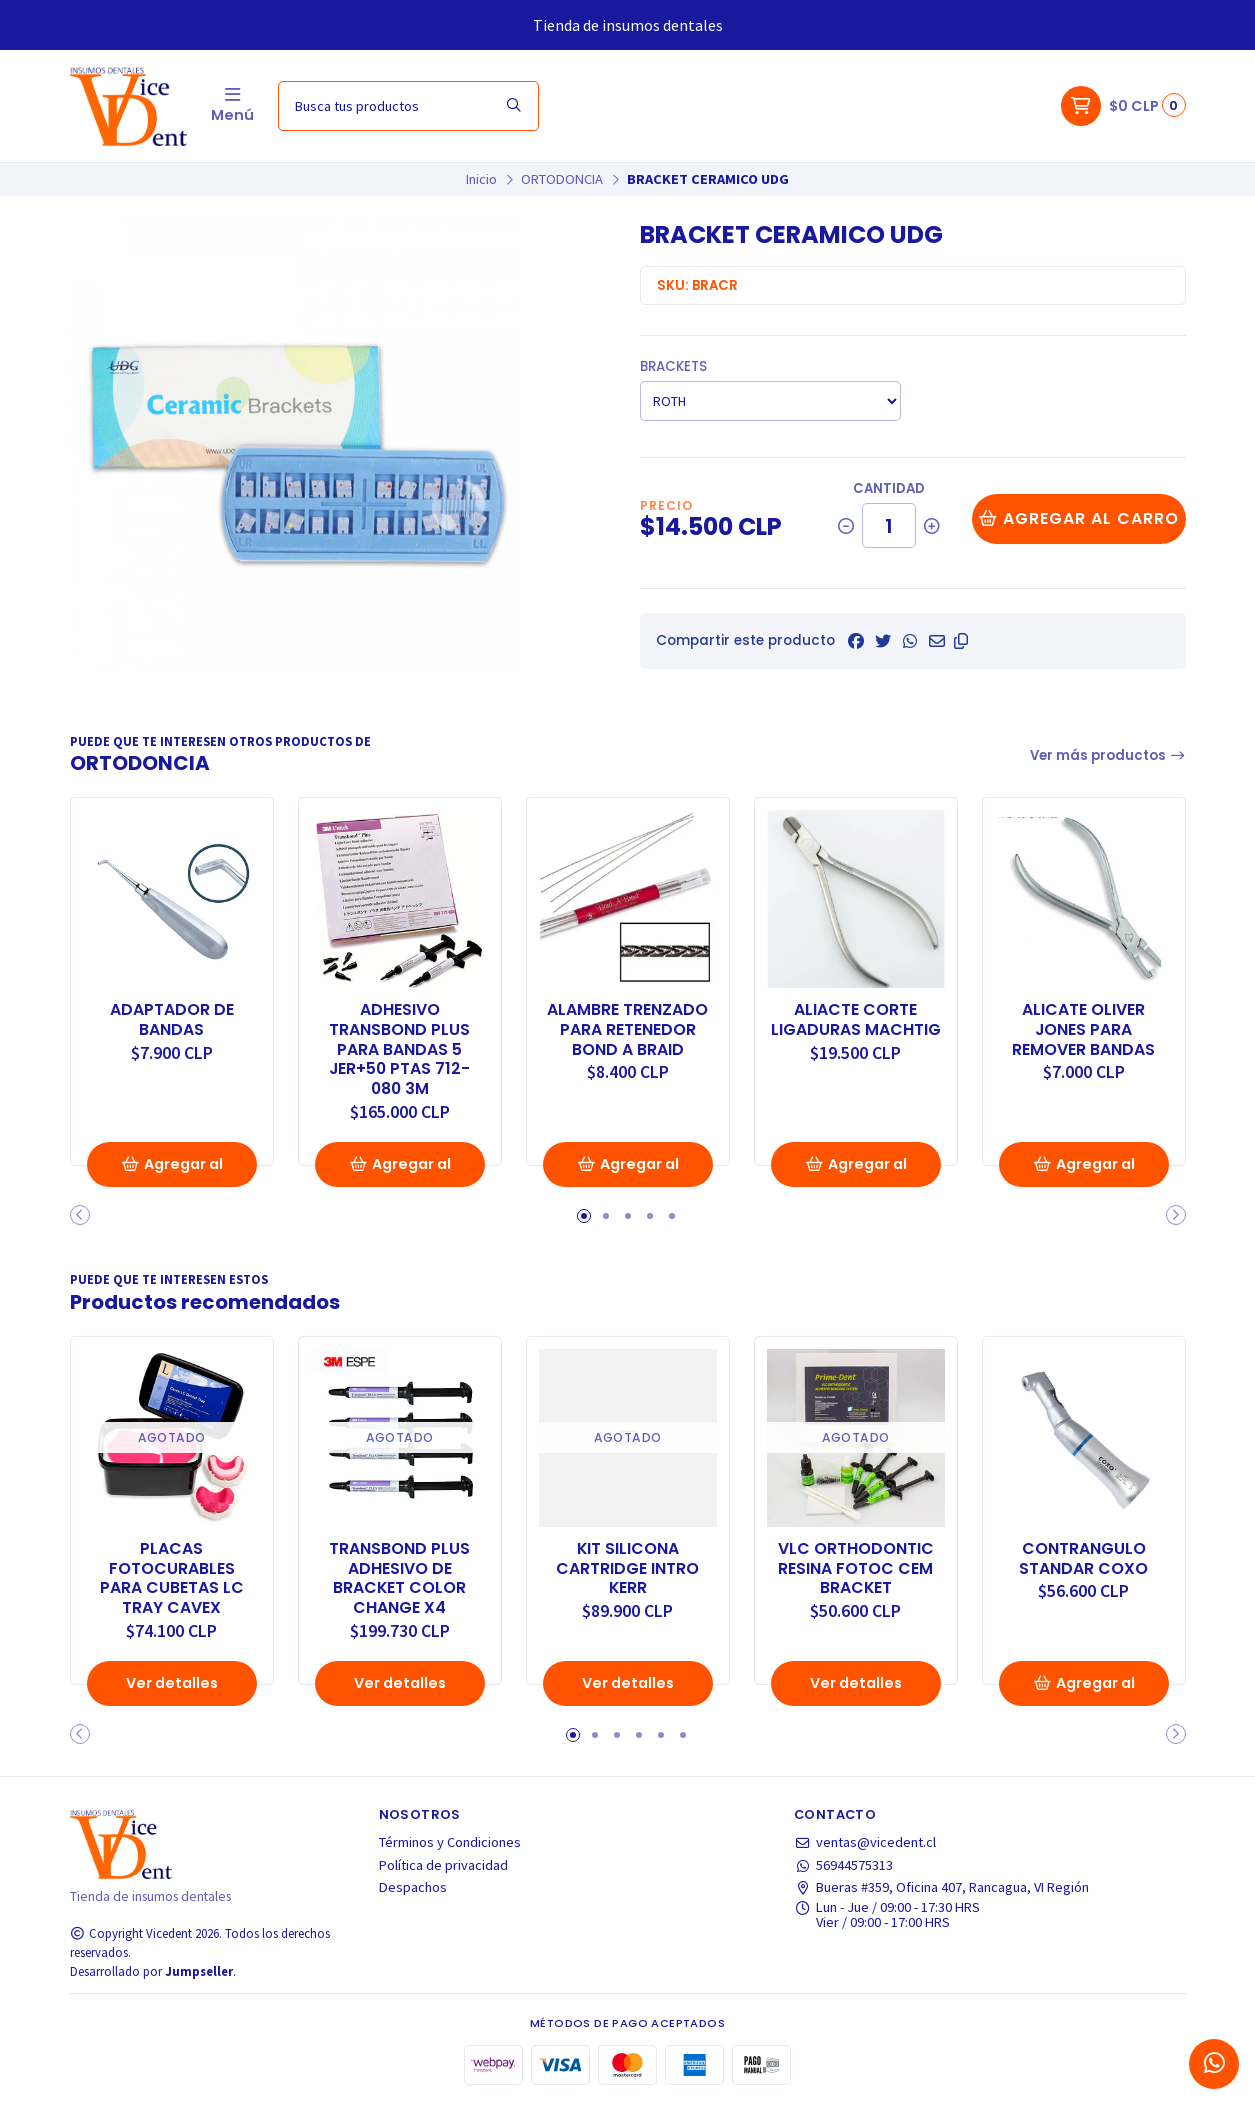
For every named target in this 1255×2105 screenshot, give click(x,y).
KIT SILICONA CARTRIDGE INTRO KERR (627, 1568)
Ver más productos (1108, 755)
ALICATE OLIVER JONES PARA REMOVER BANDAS (1083, 1029)
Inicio (481, 179)
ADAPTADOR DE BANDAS (172, 1020)
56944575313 (843, 1865)
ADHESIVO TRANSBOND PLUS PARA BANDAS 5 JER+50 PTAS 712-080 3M (399, 1049)
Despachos (413, 1887)
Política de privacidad (443, 1865)
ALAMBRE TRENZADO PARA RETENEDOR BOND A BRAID (627, 1029)
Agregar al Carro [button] (172, 1170)
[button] (961, 641)
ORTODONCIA (562, 179)
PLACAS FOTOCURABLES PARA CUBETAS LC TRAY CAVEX (172, 1578)
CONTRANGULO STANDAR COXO (1083, 1559)
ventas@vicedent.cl (865, 1842)
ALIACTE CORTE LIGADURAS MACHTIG (856, 1020)
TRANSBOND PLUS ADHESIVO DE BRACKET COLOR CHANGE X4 (399, 1578)
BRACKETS (673, 366)
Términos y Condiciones (450, 1842)
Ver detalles (172, 1683)
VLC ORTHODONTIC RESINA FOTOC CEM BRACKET (856, 1568)
